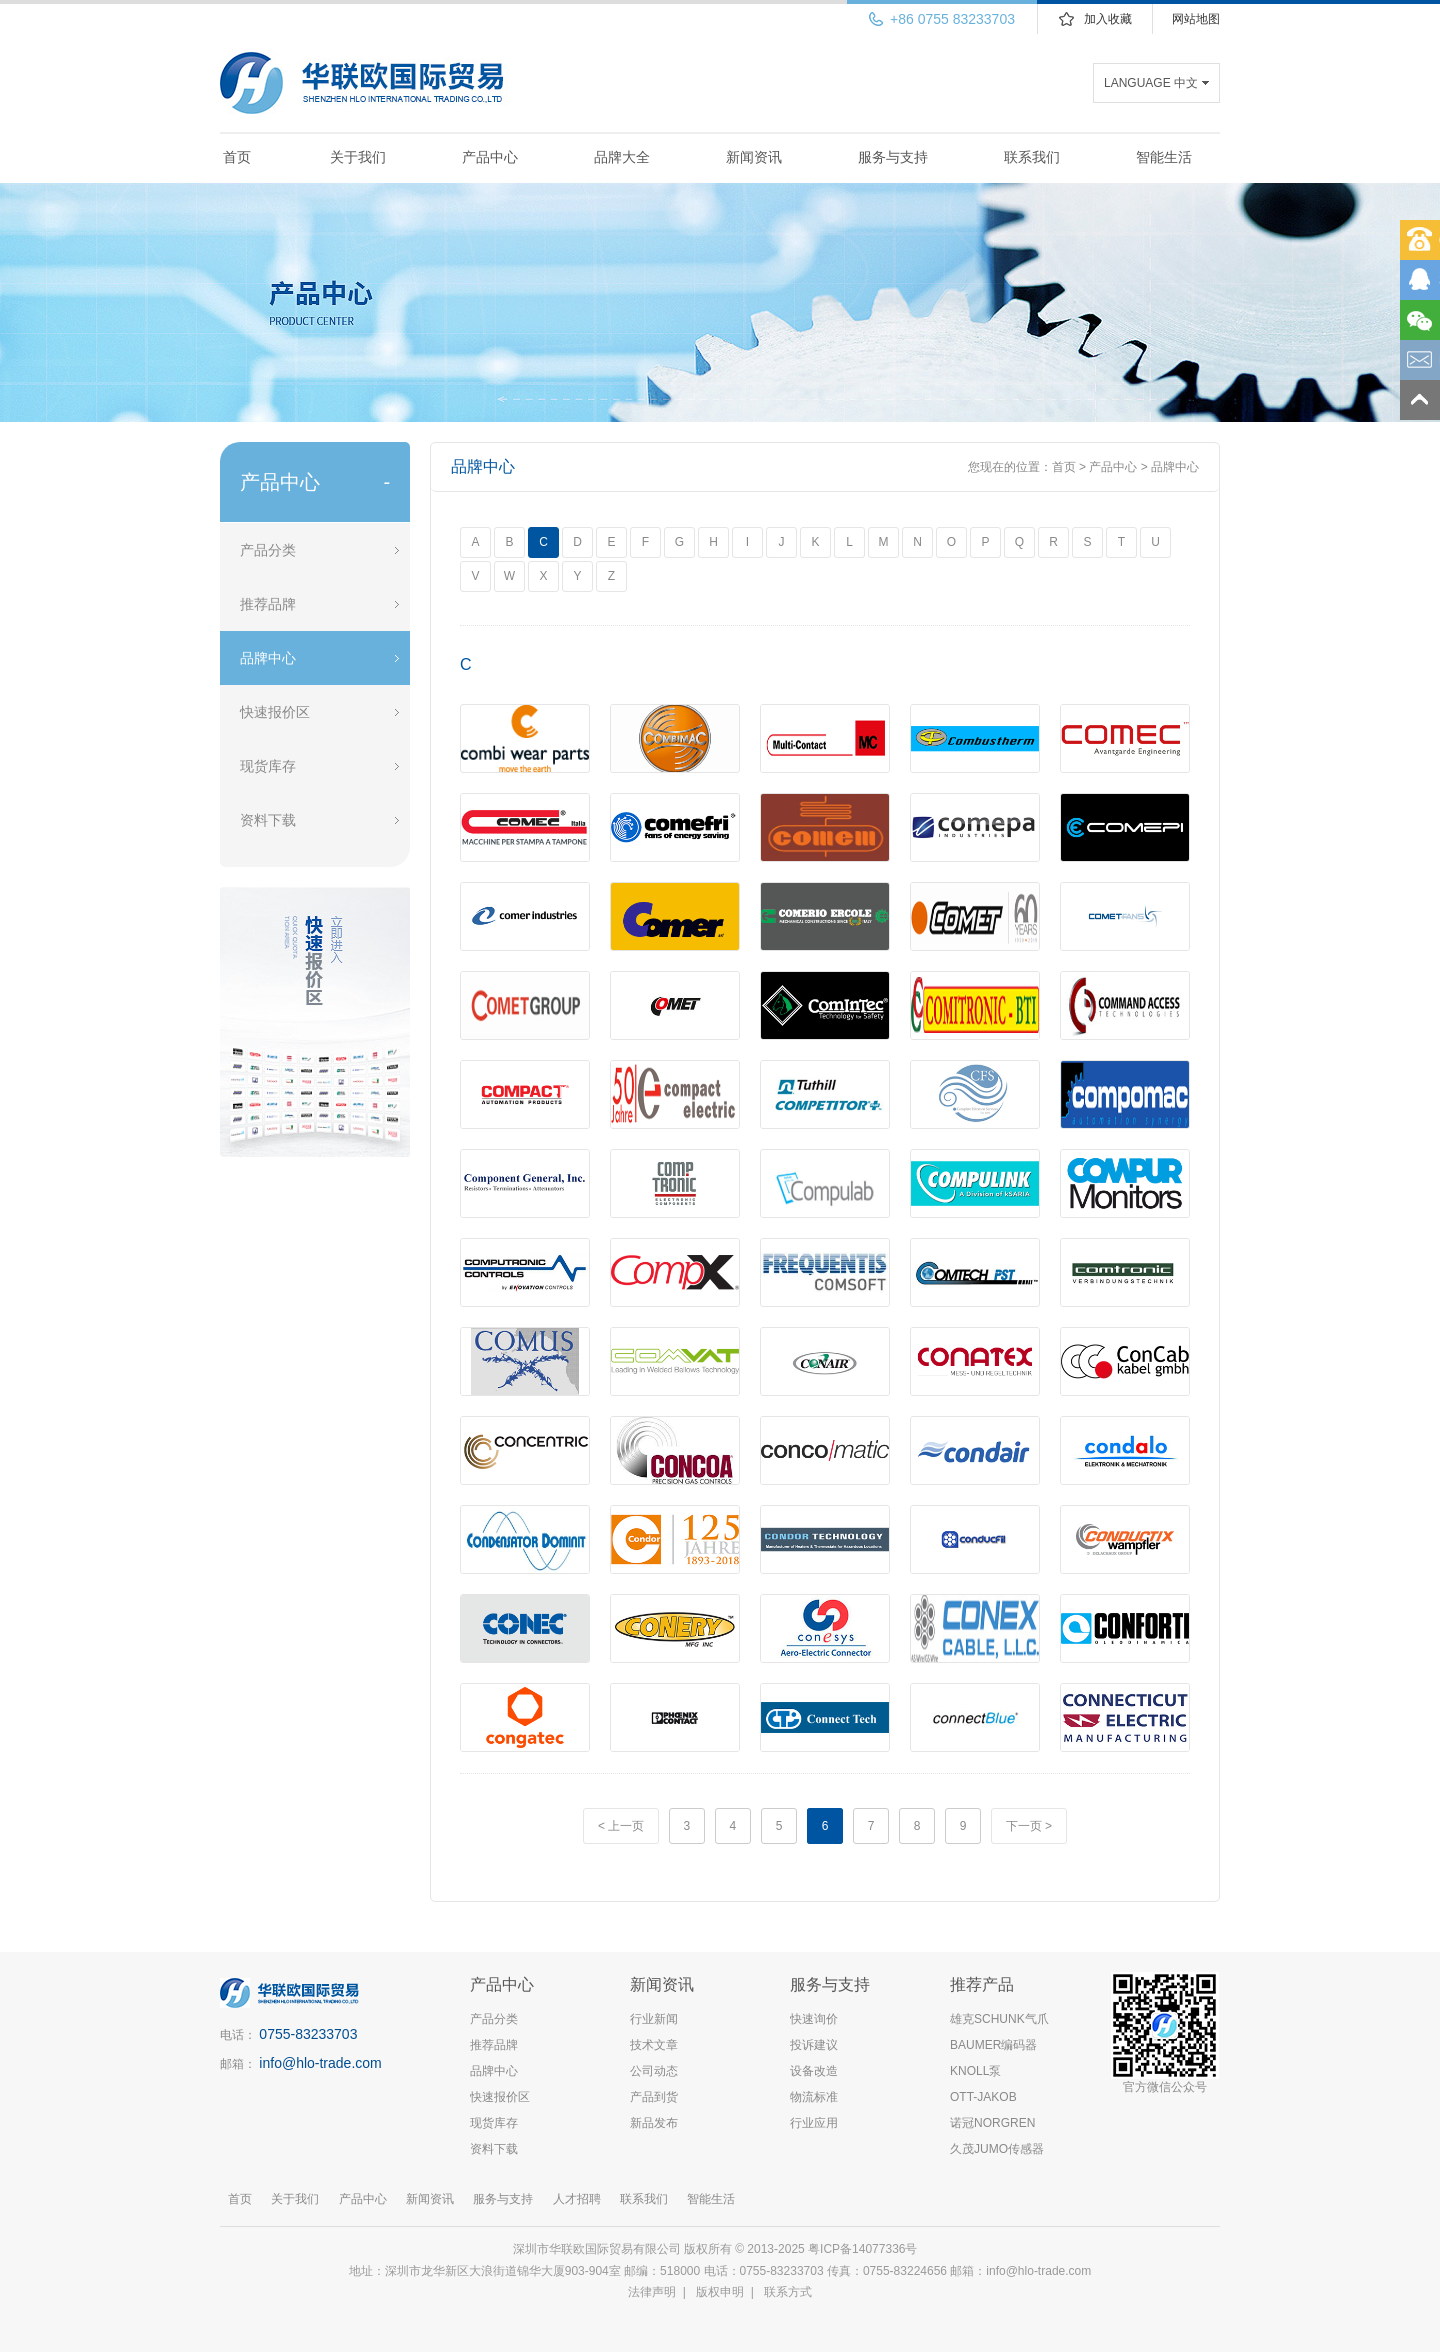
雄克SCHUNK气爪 (999, 2019)
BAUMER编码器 (993, 2045)
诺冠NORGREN (992, 2123)
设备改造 (814, 2071)
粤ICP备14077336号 (864, 2249)
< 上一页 (621, 1826)
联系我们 (1032, 157)
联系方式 (788, 2292)
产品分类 (268, 550)
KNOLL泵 (975, 2071)
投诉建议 (814, 2045)
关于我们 (358, 157)
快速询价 (814, 2019)
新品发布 (654, 2123)
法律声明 (652, 2292)
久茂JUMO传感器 (997, 2149)
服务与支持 (893, 157)
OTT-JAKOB (983, 2097)
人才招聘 (577, 2199)
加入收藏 (1108, 19)
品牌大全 (622, 157)
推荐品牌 (268, 604)
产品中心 (490, 157)
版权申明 (720, 2292)
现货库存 (268, 766)
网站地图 (1196, 19)
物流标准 (814, 2097)
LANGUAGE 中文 (1151, 83)
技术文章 (654, 2045)
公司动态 (654, 2071)
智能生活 (1164, 157)
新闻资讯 (754, 157)
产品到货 (654, 2097)
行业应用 (814, 2123)
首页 (237, 157)
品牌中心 (268, 658)
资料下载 (268, 820)
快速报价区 (275, 712)
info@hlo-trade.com (320, 2063)
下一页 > (1029, 1826)
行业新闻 (654, 2019)
